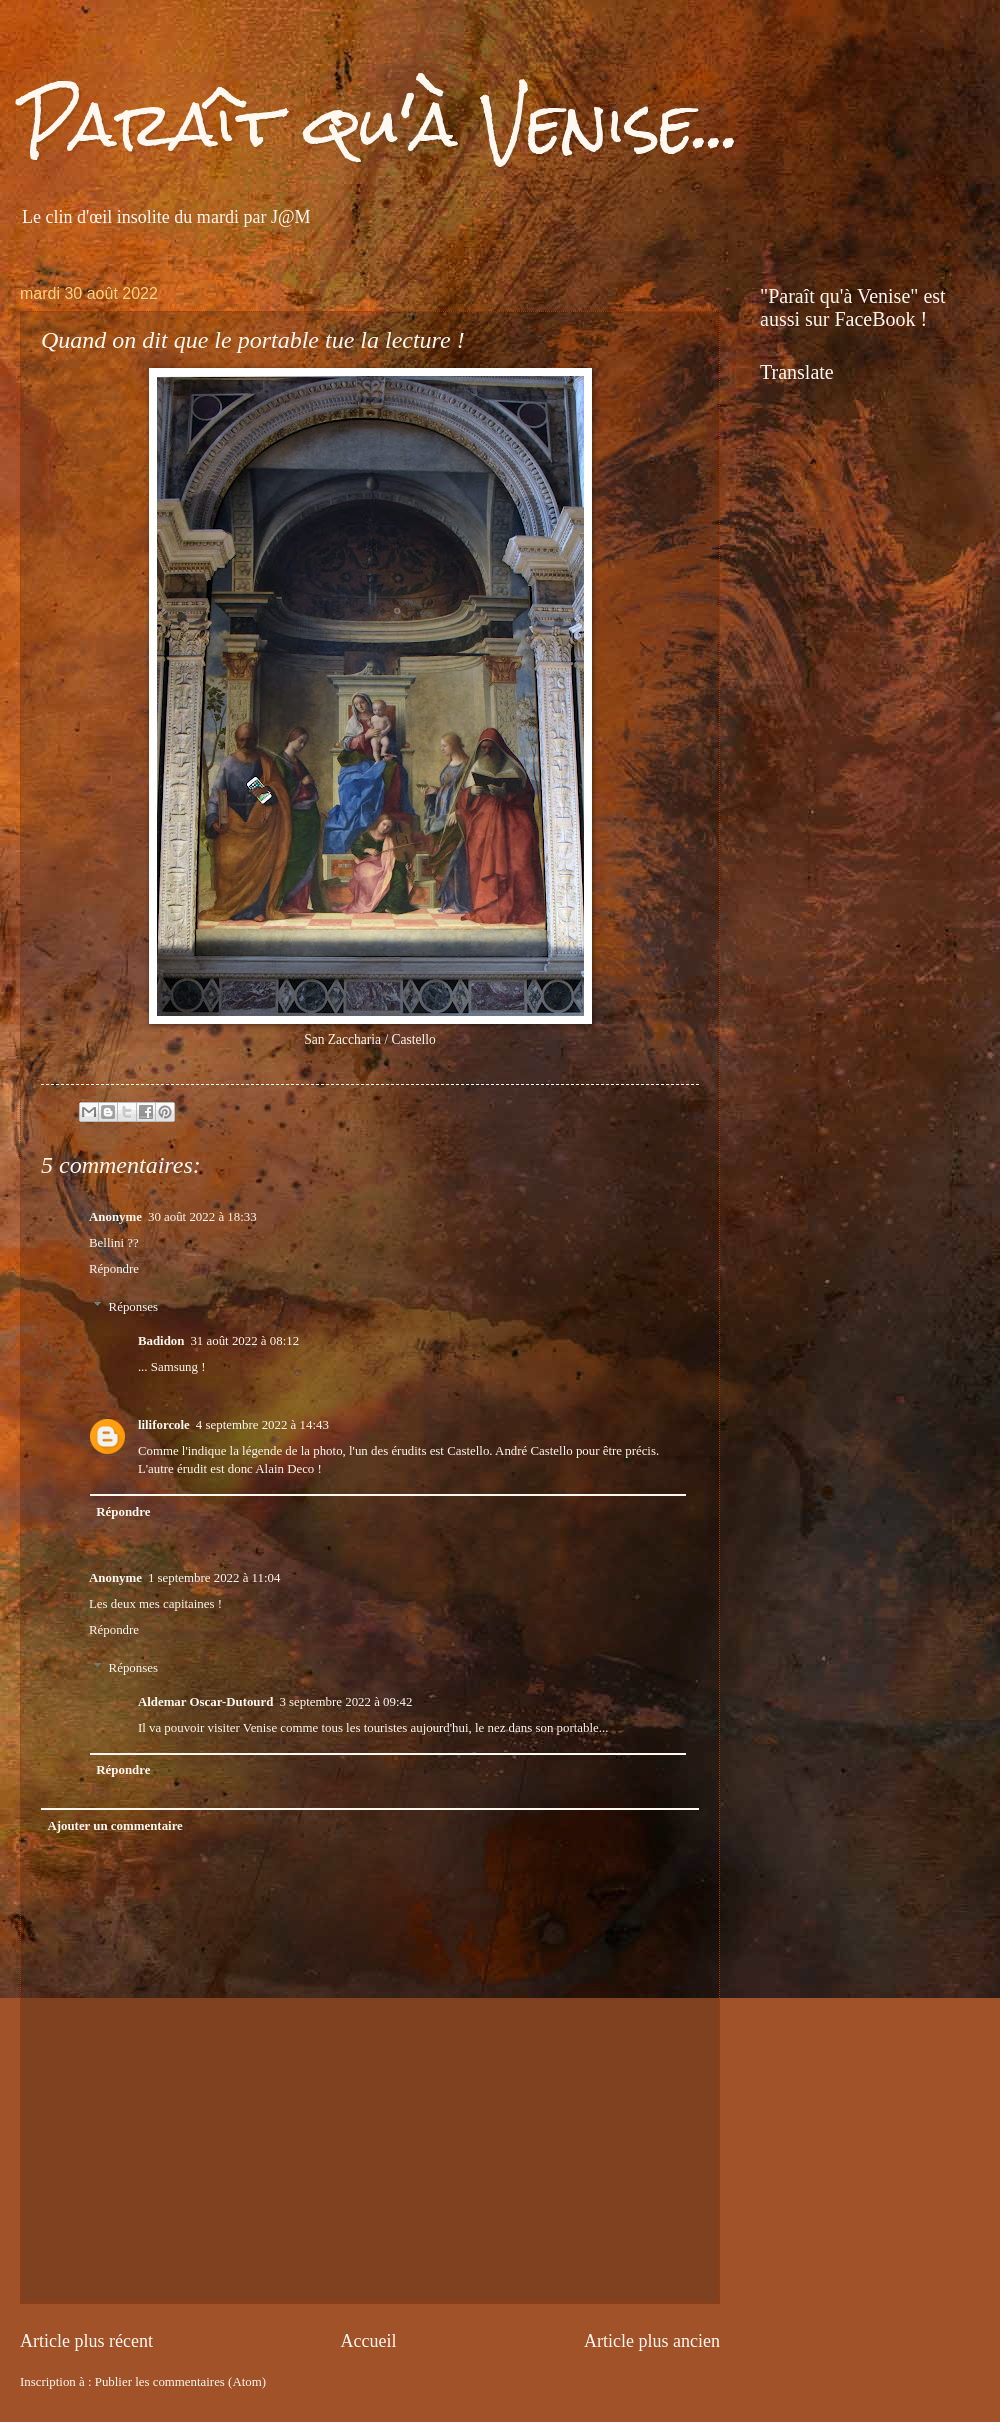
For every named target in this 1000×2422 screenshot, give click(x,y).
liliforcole (164, 1425)
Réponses (133, 1307)
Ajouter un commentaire (114, 1826)
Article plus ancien (652, 2341)
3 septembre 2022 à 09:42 (345, 1702)
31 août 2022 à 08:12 (244, 1341)
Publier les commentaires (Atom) (180, 2382)
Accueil (368, 2341)
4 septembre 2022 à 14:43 (262, 1425)
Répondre (114, 1269)
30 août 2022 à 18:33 (202, 1217)
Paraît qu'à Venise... (380, 123)
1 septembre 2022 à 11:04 (214, 1578)
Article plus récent (86, 2341)
